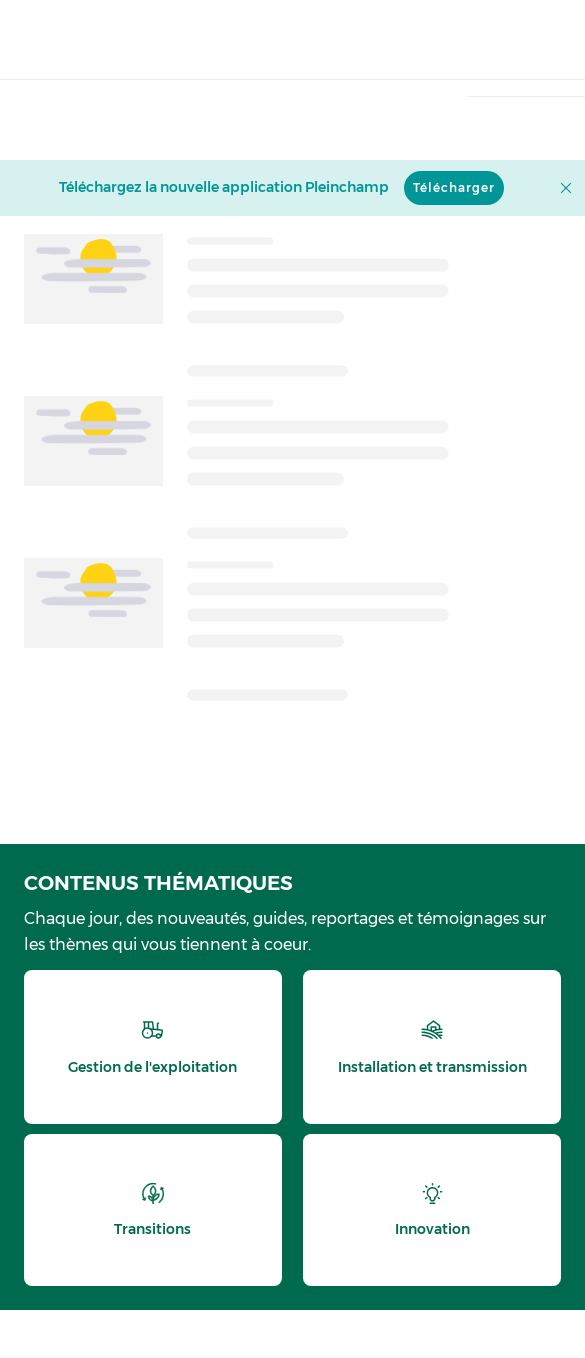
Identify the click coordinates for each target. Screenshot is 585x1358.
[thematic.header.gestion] (153, 1047)
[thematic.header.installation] (432, 1047)
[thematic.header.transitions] (153, 1210)
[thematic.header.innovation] (432, 1210)
